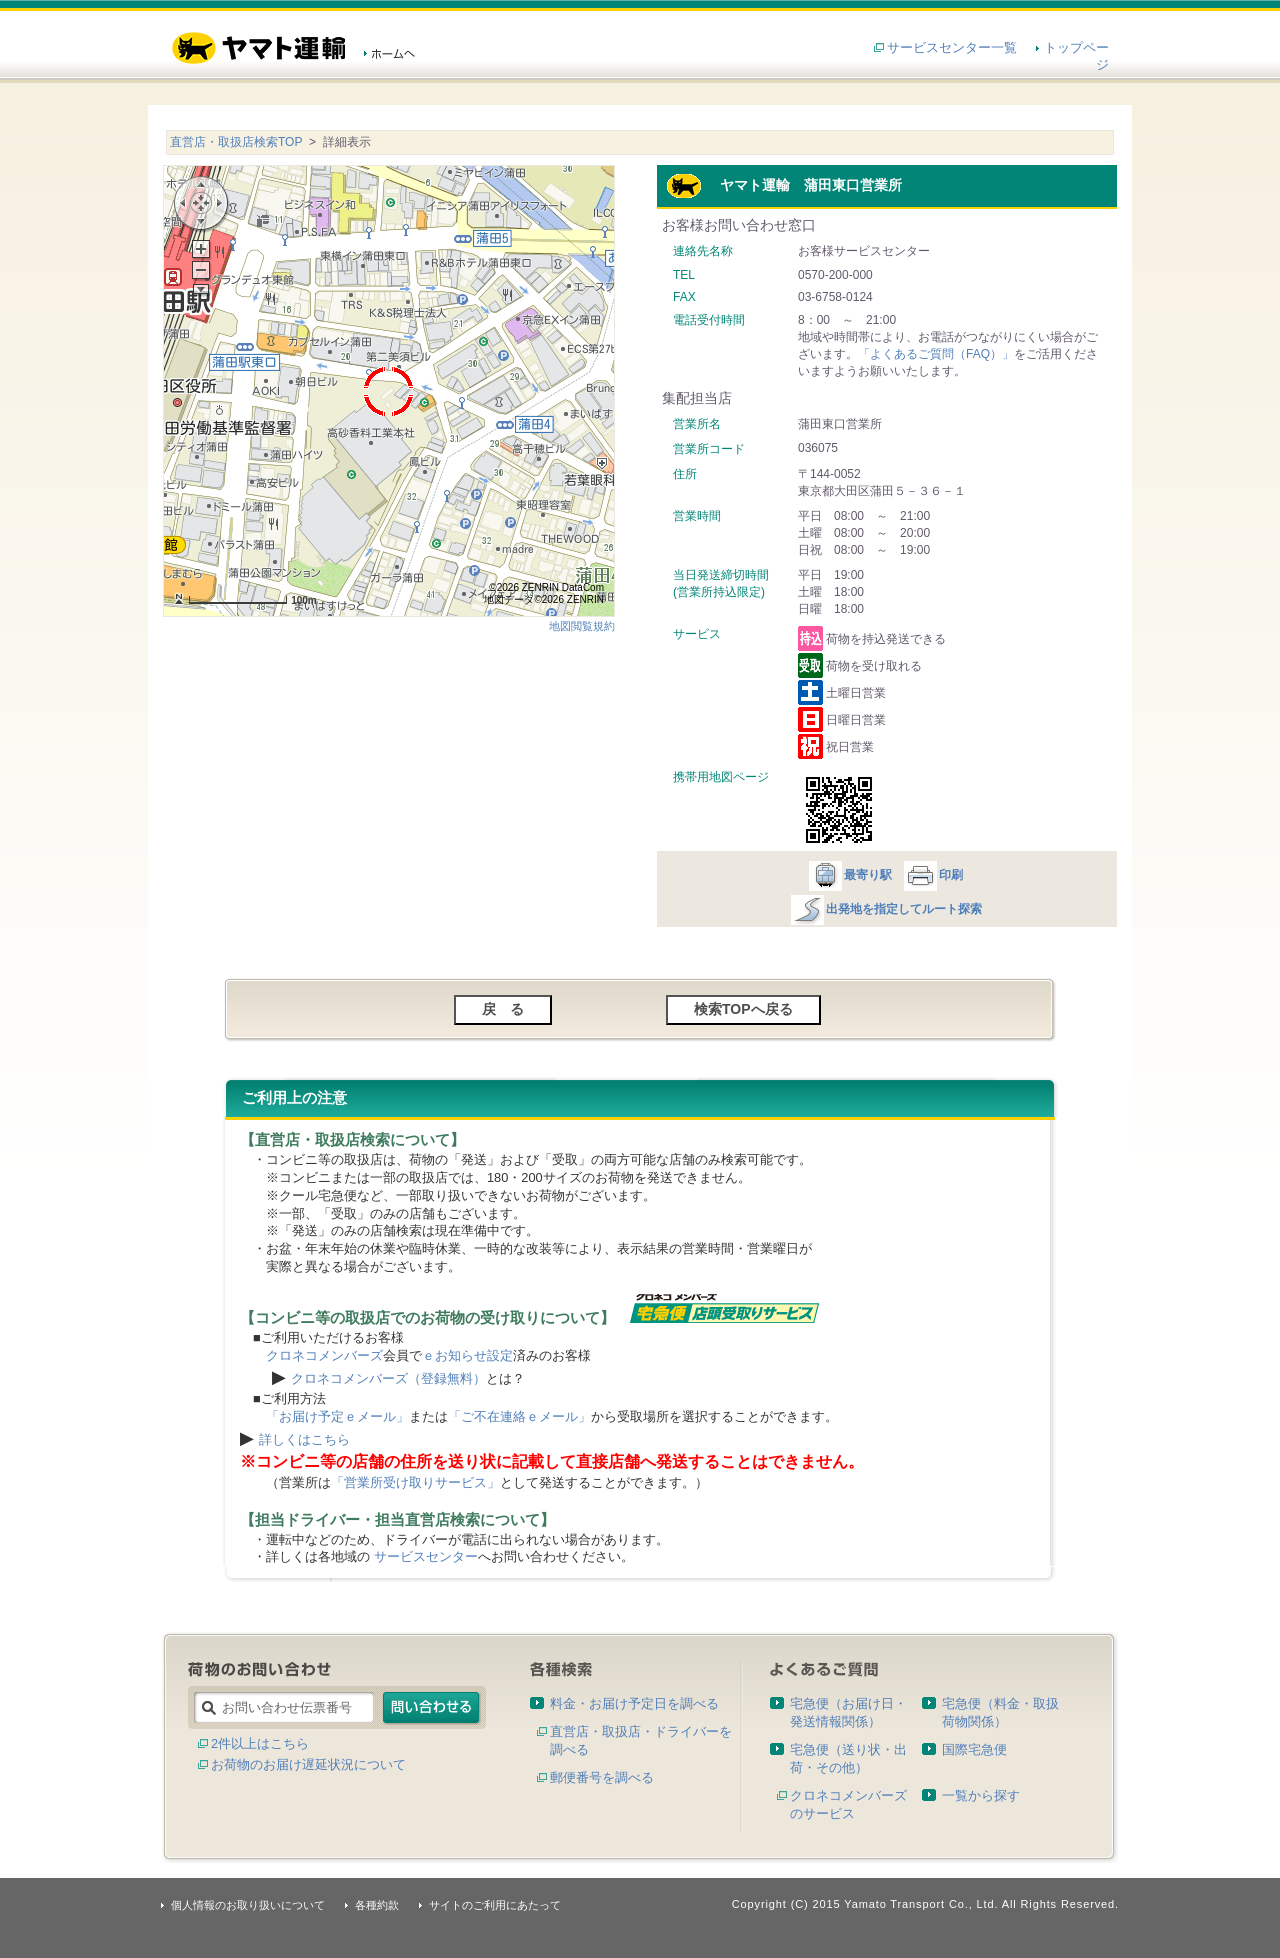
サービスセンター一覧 (952, 47)
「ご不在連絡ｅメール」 (519, 1416)
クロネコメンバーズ (324, 1355)
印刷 (932, 875)
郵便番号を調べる (602, 1777)
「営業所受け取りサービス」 (415, 1482)
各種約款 (377, 1905)
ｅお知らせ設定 (467, 1355)
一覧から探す (981, 1795)
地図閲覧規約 (582, 626)
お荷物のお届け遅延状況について (308, 1764)
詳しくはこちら (304, 1439)
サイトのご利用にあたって (495, 1905)
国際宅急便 (974, 1749)
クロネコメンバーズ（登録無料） (388, 1378)
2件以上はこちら (260, 1743)
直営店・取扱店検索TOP (236, 142)
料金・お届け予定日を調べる (634, 1703)
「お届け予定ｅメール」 (337, 1416)
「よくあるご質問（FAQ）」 (936, 354)
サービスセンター (426, 1556)
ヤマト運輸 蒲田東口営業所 (784, 185)
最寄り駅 (849, 875)
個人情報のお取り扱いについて (248, 1905)
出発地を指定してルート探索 (885, 909)
